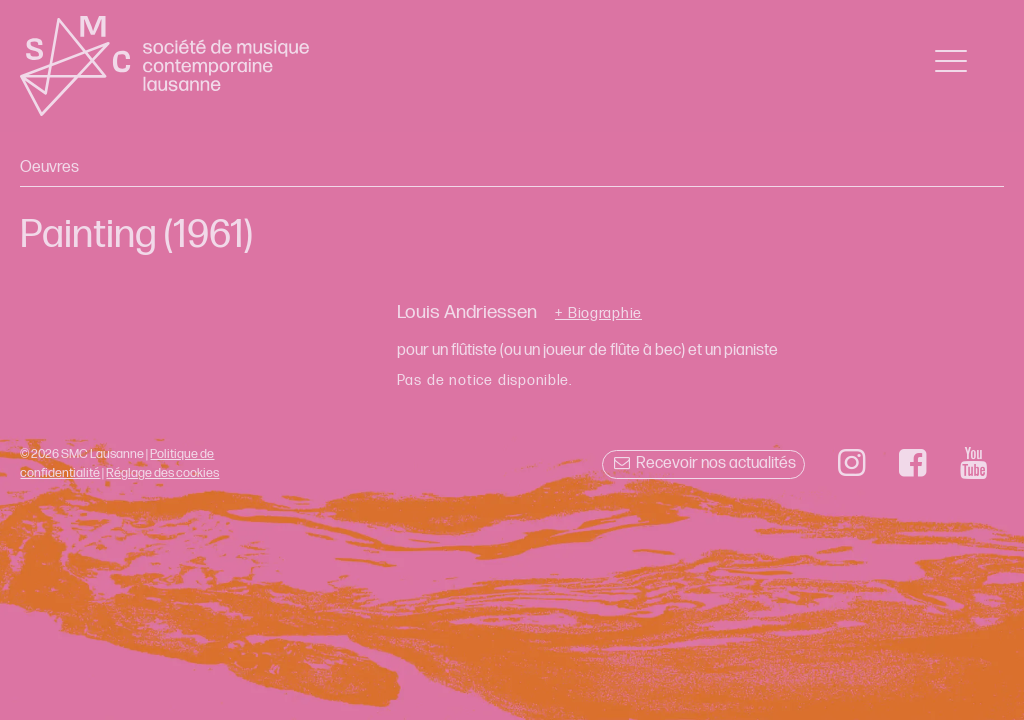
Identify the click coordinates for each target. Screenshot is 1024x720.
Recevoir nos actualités (703, 463)
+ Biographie (598, 314)
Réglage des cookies (162, 473)
